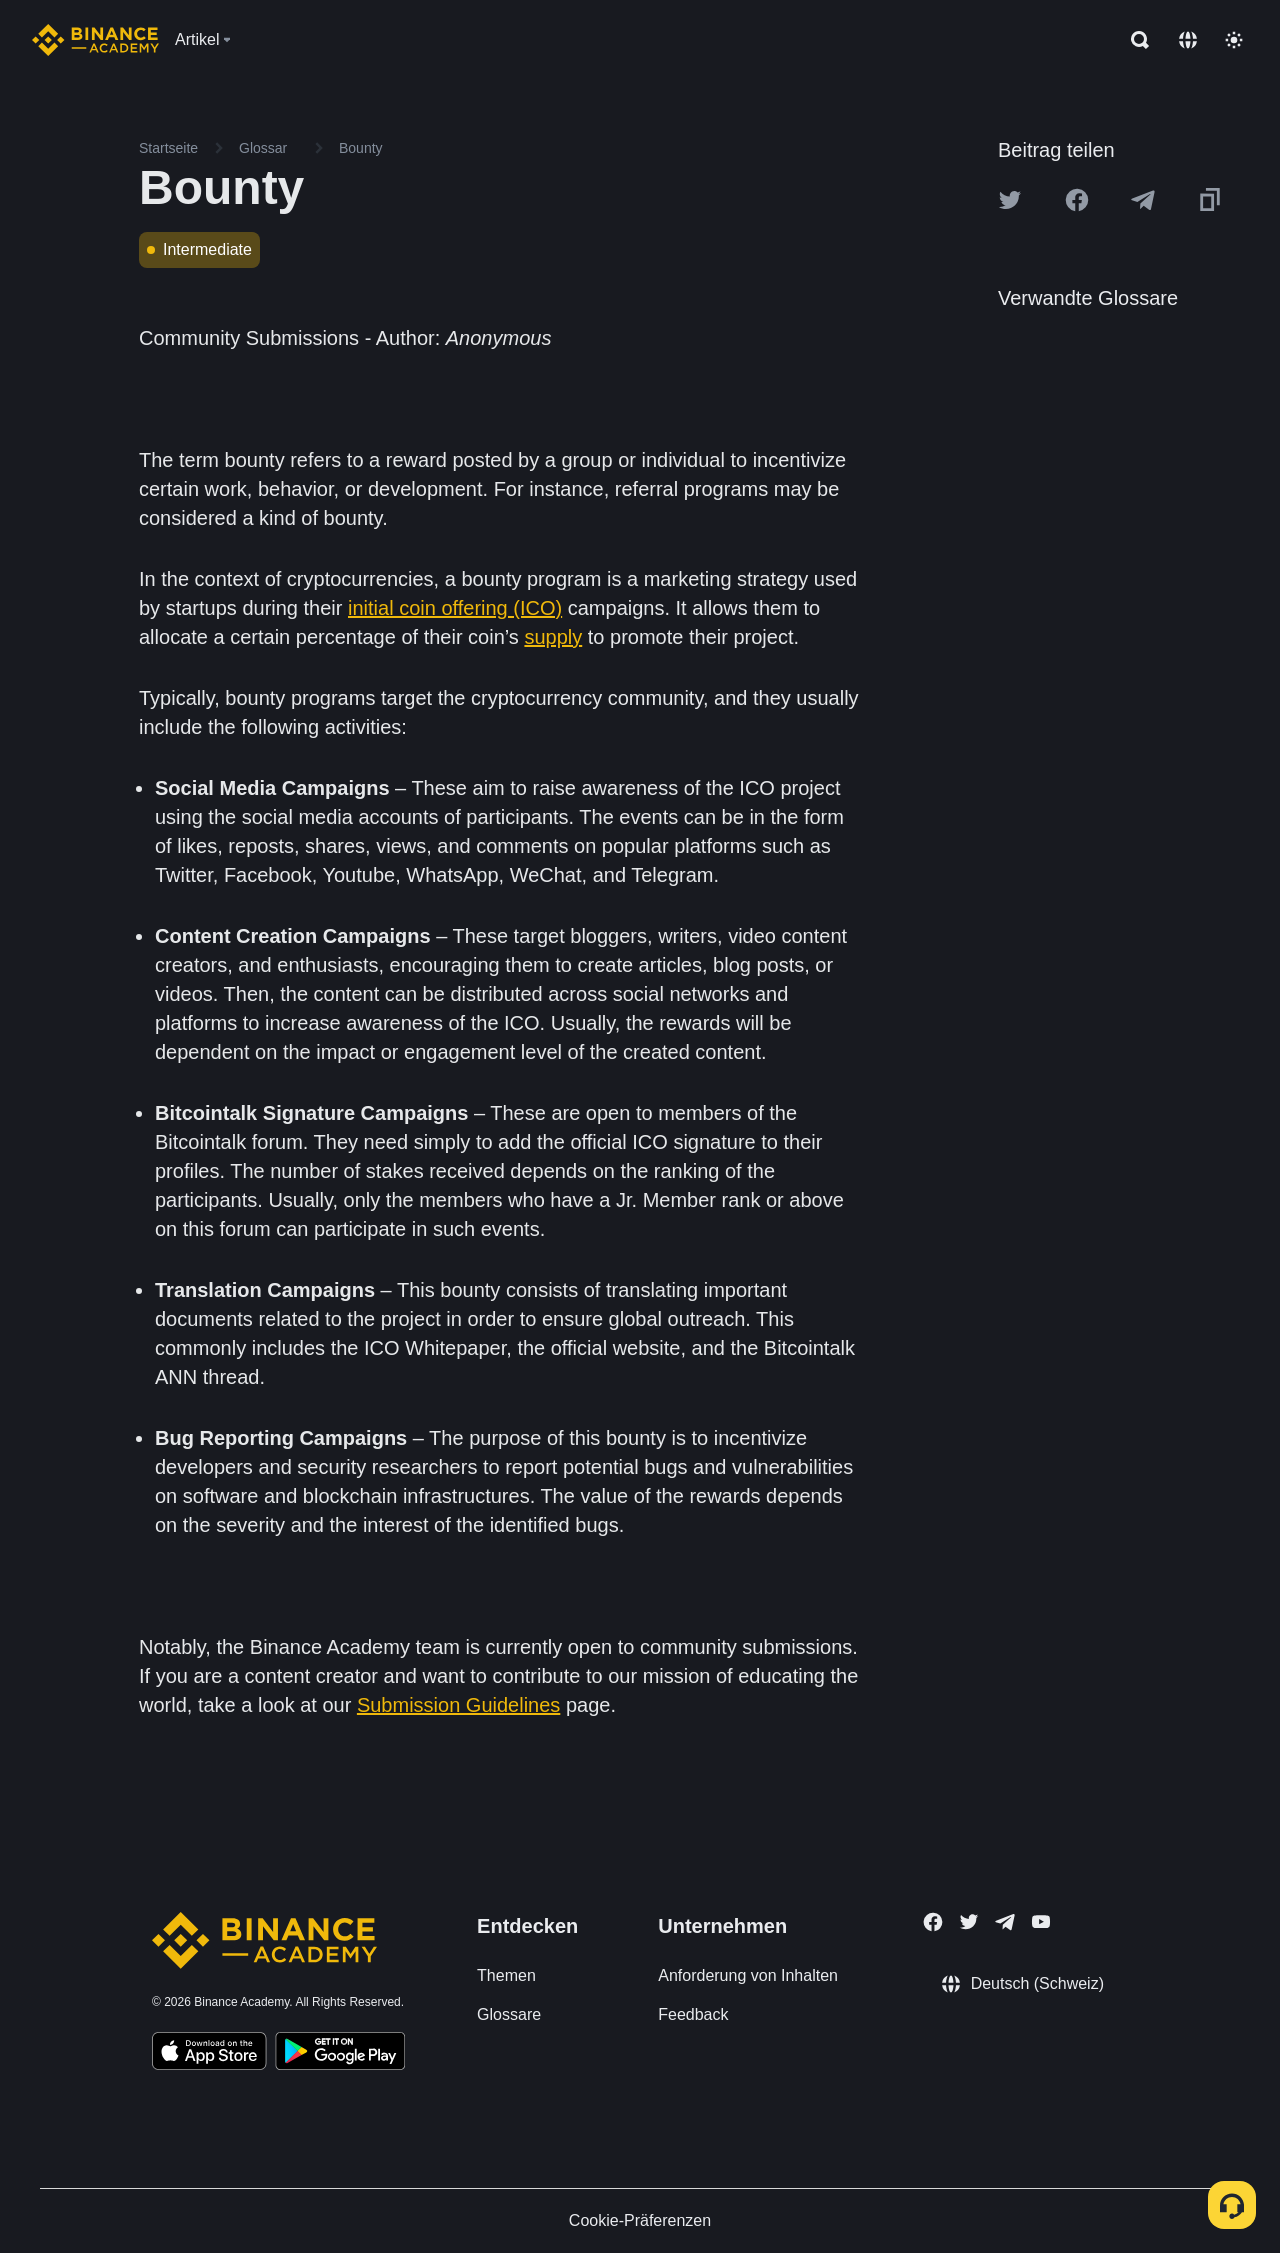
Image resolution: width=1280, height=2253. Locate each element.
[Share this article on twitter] (1010, 200)
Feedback (693, 2014)
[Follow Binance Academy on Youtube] (1041, 1921)
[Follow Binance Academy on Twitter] (969, 1922)
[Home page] (95, 40)
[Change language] (1188, 40)
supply (553, 637)
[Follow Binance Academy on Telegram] (1005, 1922)
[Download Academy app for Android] (340, 2054)
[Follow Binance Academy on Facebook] (933, 1922)
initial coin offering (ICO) (455, 608)
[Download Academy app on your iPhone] (209, 2054)
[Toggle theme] (1234, 40)
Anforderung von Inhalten (748, 1975)
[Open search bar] (1134, 40)
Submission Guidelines (458, 1705)
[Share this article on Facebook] (1077, 200)
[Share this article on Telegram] (1143, 200)
